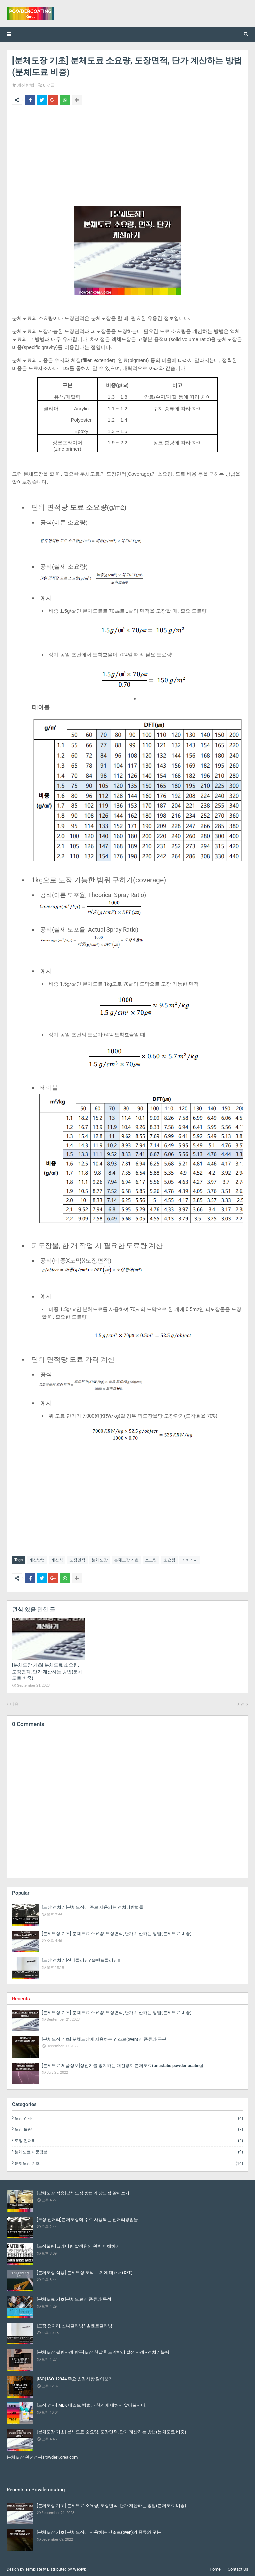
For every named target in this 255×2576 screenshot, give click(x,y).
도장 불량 (129, 2127)
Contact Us (238, 2567)
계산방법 (25, 85)
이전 (240, 1702)
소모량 (151, 1560)
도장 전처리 (129, 2139)
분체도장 (100, 1560)
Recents (21, 1997)
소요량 (169, 1560)
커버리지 (190, 1560)
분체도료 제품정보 (129, 2150)
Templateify (35, 2567)
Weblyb (79, 2567)
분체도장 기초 (126, 1560)
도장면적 (77, 1560)
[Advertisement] (127, 159)
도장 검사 (129, 2116)
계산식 (57, 1560)
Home (215, 2567)
